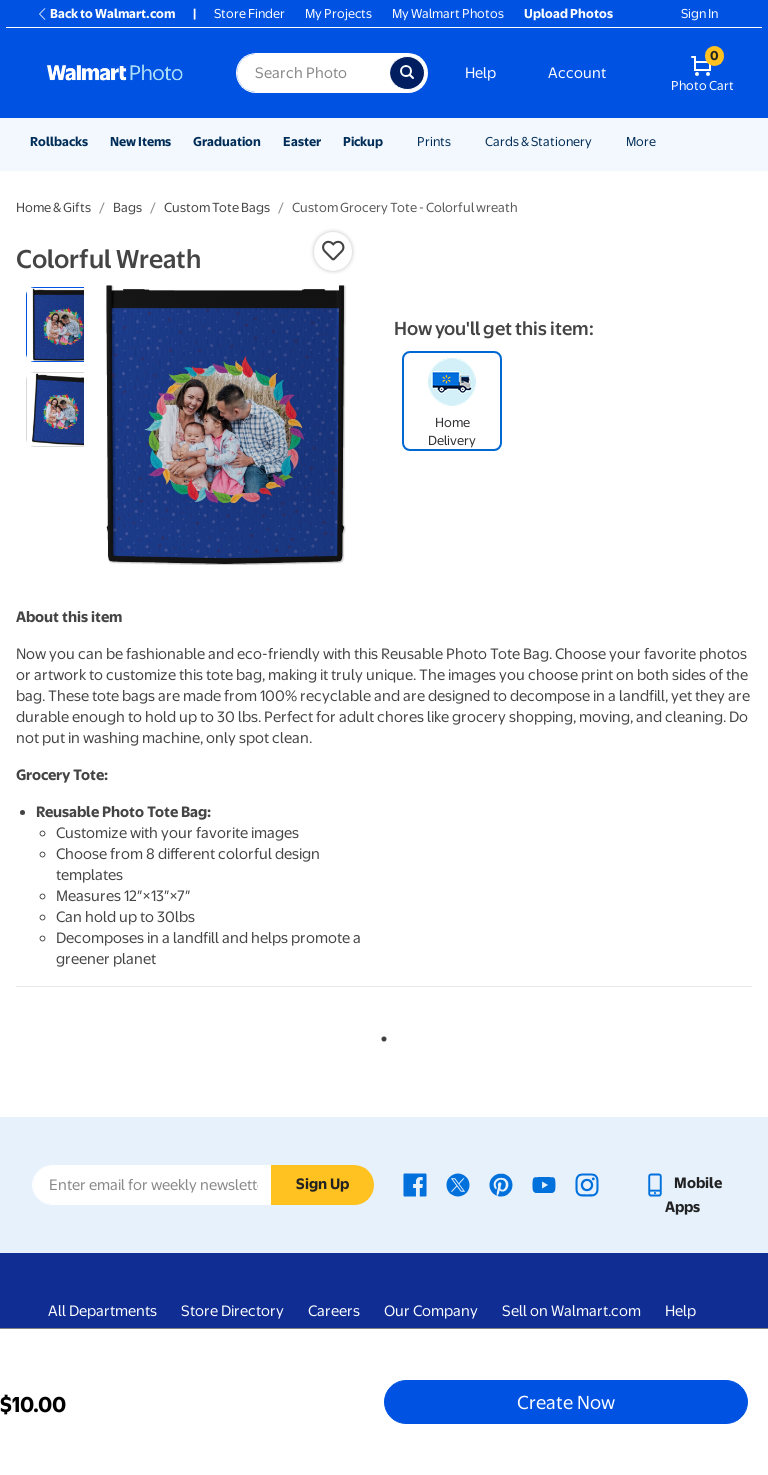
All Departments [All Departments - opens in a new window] (102, 1311)
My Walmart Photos (448, 13)
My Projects (338, 13)
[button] (333, 251)
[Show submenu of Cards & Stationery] (601, 141)
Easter (302, 141)
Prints (434, 141)
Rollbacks (59, 141)
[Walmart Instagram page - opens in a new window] (587, 1183)
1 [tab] (380, 1035)
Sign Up (322, 1184)
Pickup (363, 141)
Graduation (227, 141)
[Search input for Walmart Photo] (313, 73)
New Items (140, 141)
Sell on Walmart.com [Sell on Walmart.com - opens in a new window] (571, 1311)
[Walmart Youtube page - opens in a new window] (544, 1183)
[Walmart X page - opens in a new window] (458, 1183)
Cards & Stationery (538, 141)
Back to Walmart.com (105, 13)
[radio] (63, 324)
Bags (127, 207)
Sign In (699, 13)
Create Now (566, 1402)
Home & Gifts (53, 207)
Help (480, 73)
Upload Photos (568, 13)
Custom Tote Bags (217, 207)
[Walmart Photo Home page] (120, 73)
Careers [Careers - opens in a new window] (334, 1311)
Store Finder (249, 13)
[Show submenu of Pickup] (392, 141)
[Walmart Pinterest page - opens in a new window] (501, 1183)
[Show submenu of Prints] (460, 141)
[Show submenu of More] (665, 141)
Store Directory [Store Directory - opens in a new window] (232, 1311)
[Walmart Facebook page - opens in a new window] (415, 1183)
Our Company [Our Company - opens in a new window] (431, 1311)
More (641, 141)
